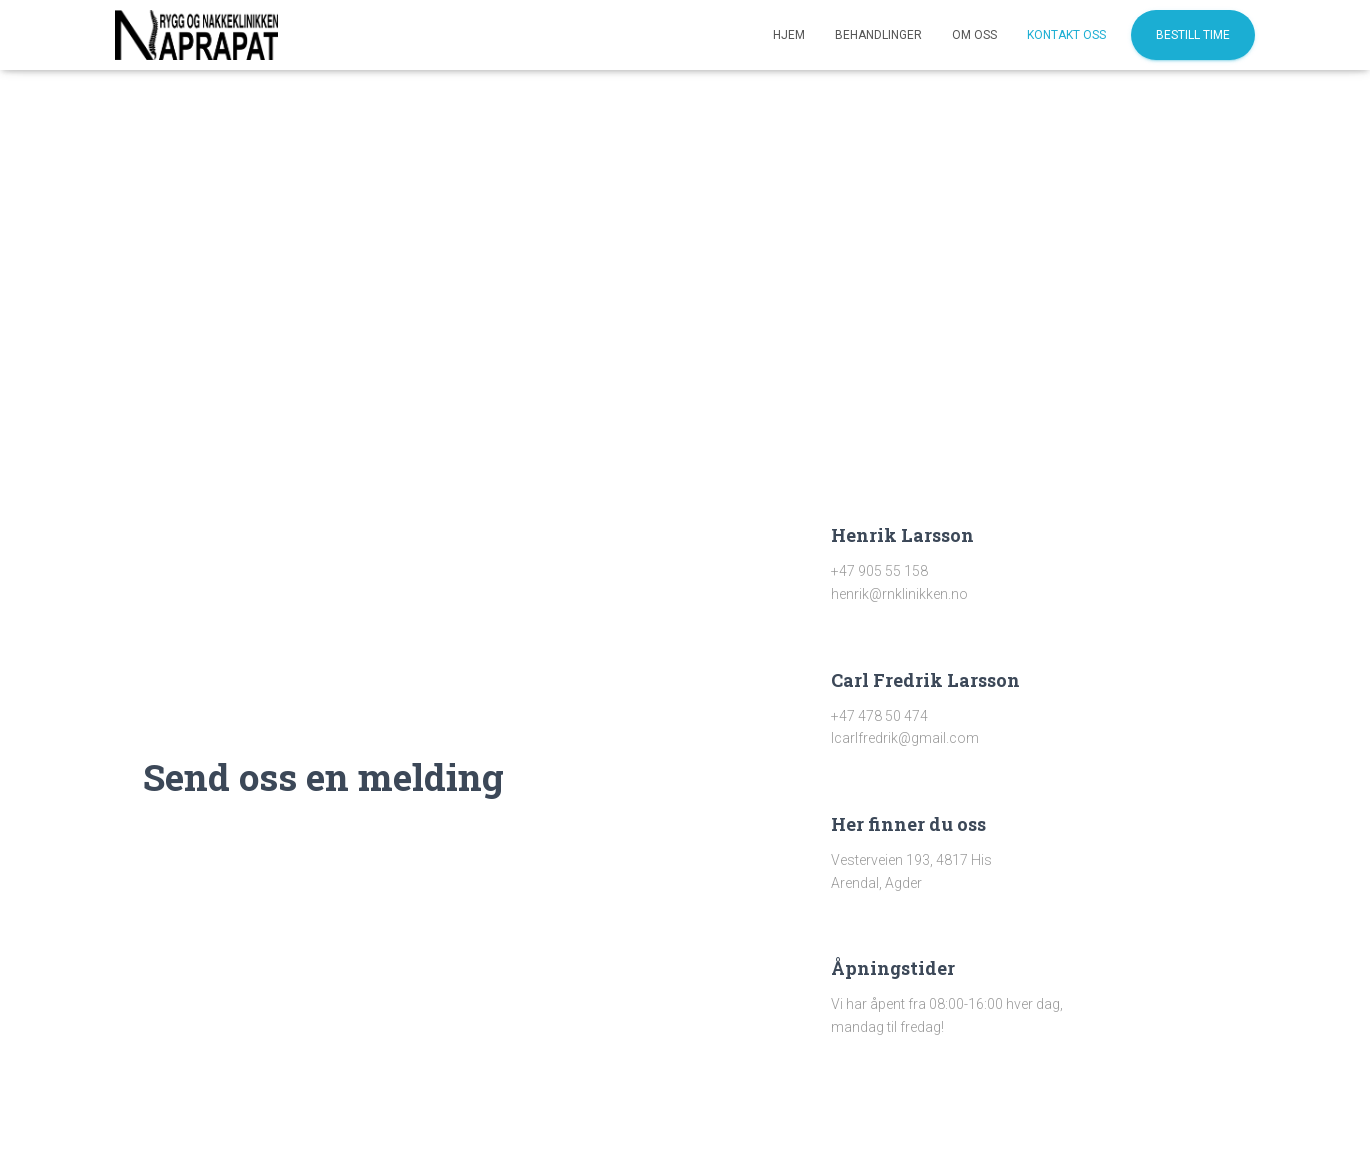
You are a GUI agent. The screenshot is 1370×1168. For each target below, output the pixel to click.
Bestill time (1193, 35)
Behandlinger (878, 35)
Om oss (974, 35)
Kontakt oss (1066, 35)
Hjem (789, 35)
